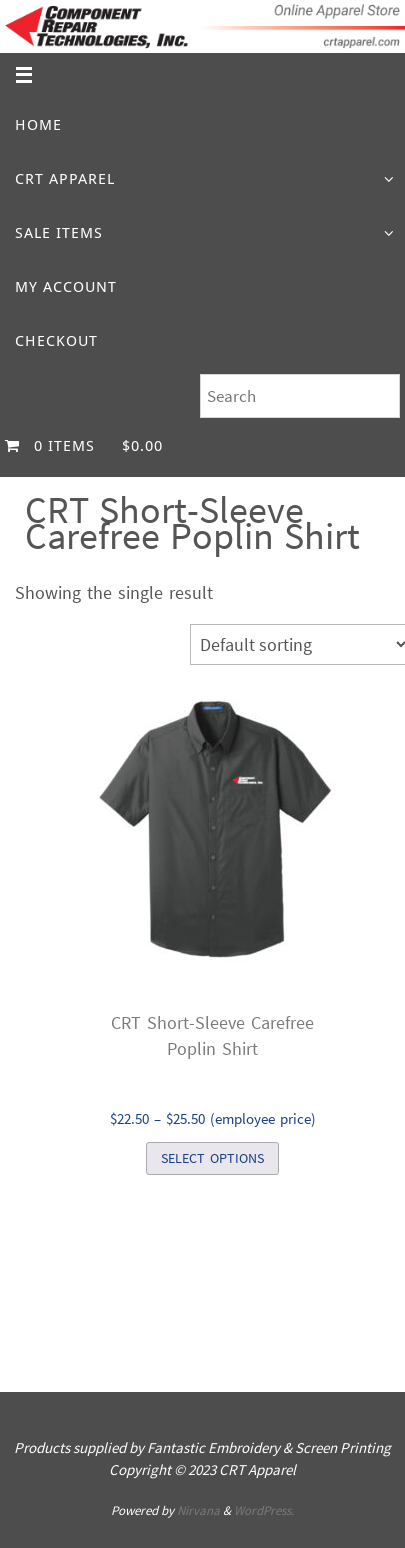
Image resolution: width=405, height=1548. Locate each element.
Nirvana (198, 1510)
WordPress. (264, 1510)
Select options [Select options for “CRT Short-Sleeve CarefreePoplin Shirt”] (212, 1158)
